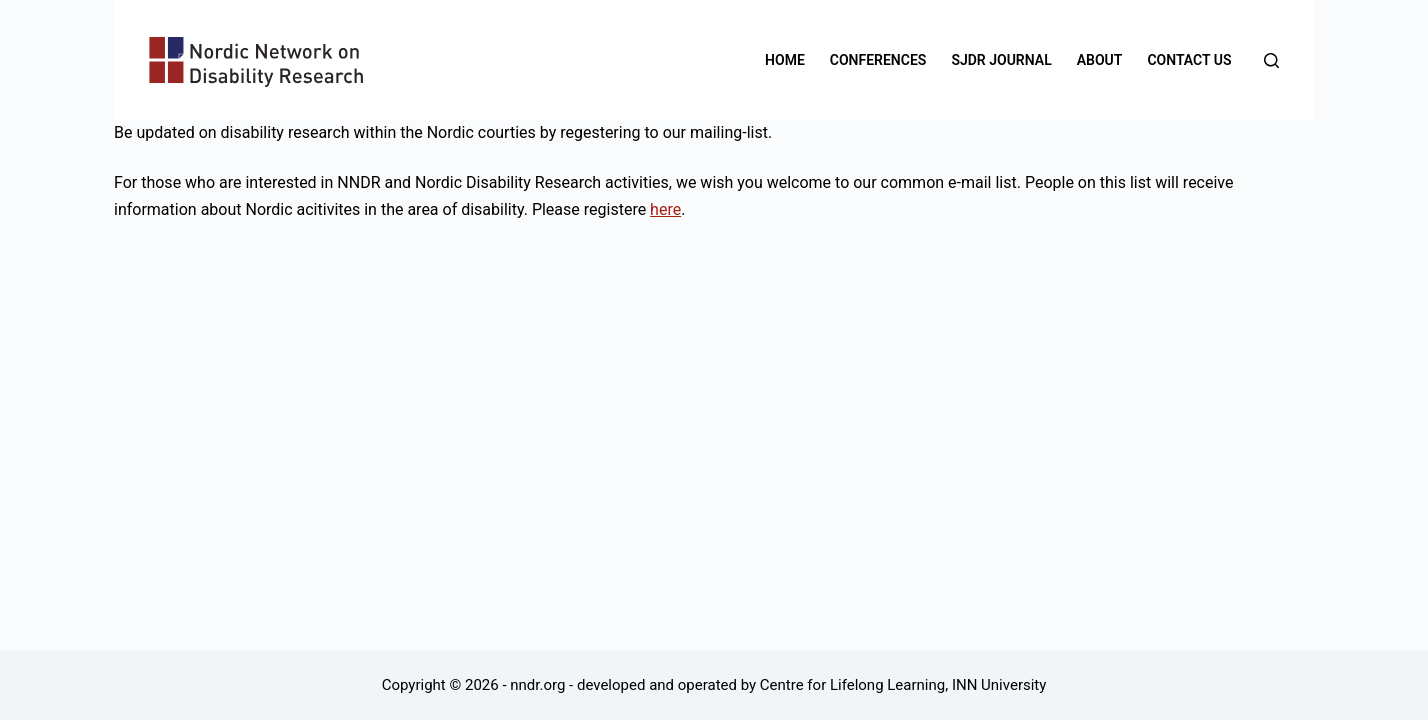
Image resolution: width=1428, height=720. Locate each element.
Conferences (878, 60)
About (1100, 60)
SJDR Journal (1001, 60)
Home (785, 60)
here (665, 209)
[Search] (1271, 60)
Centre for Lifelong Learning (852, 685)
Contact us (1189, 60)
